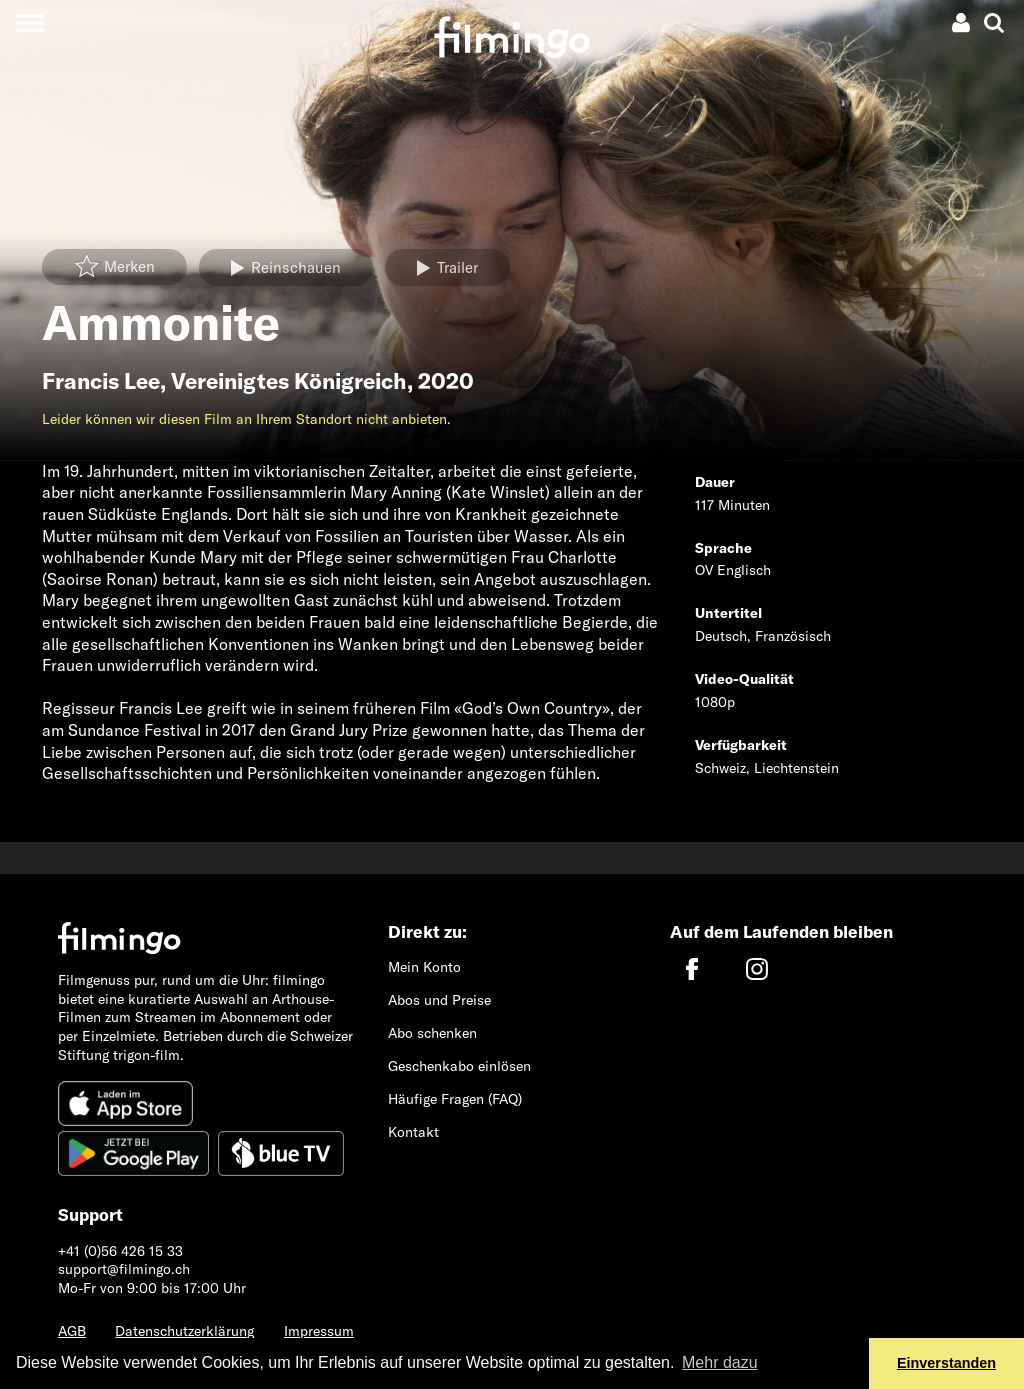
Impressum (319, 1331)
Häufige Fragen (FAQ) (455, 1099)
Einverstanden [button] (946, 1363)
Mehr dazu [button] (720, 1362)
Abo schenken (432, 1033)
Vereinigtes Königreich (289, 381)
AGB (72, 1331)
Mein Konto (424, 967)
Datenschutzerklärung (184, 1331)
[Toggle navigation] (29, 22)
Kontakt (413, 1132)
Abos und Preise (439, 1000)
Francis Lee (101, 381)
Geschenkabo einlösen (459, 1066)
